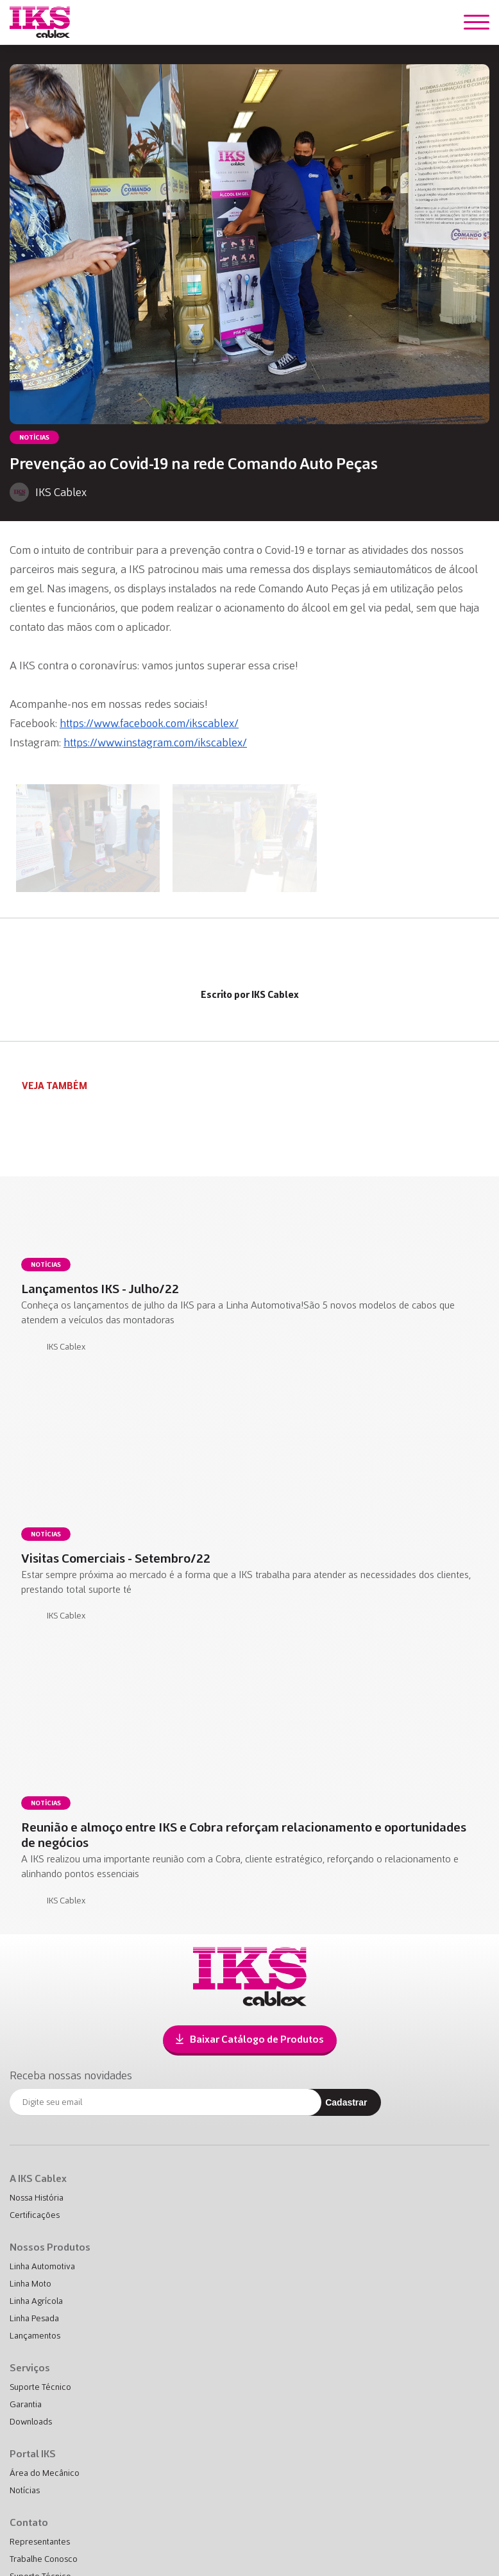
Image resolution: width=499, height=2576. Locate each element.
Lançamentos (35, 2335)
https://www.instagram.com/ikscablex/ (155, 742)
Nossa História (36, 2197)
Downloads (31, 2421)
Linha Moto (30, 2283)
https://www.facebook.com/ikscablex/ (149, 723)
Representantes (40, 2541)
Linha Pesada (34, 2318)
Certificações (35, 2215)
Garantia (26, 2404)
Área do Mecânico (45, 2473)
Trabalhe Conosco (44, 2559)
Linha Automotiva (42, 2266)
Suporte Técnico (40, 2387)
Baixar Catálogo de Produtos (250, 2039)
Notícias (25, 2490)
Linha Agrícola (36, 2301)
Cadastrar (346, 2102)
